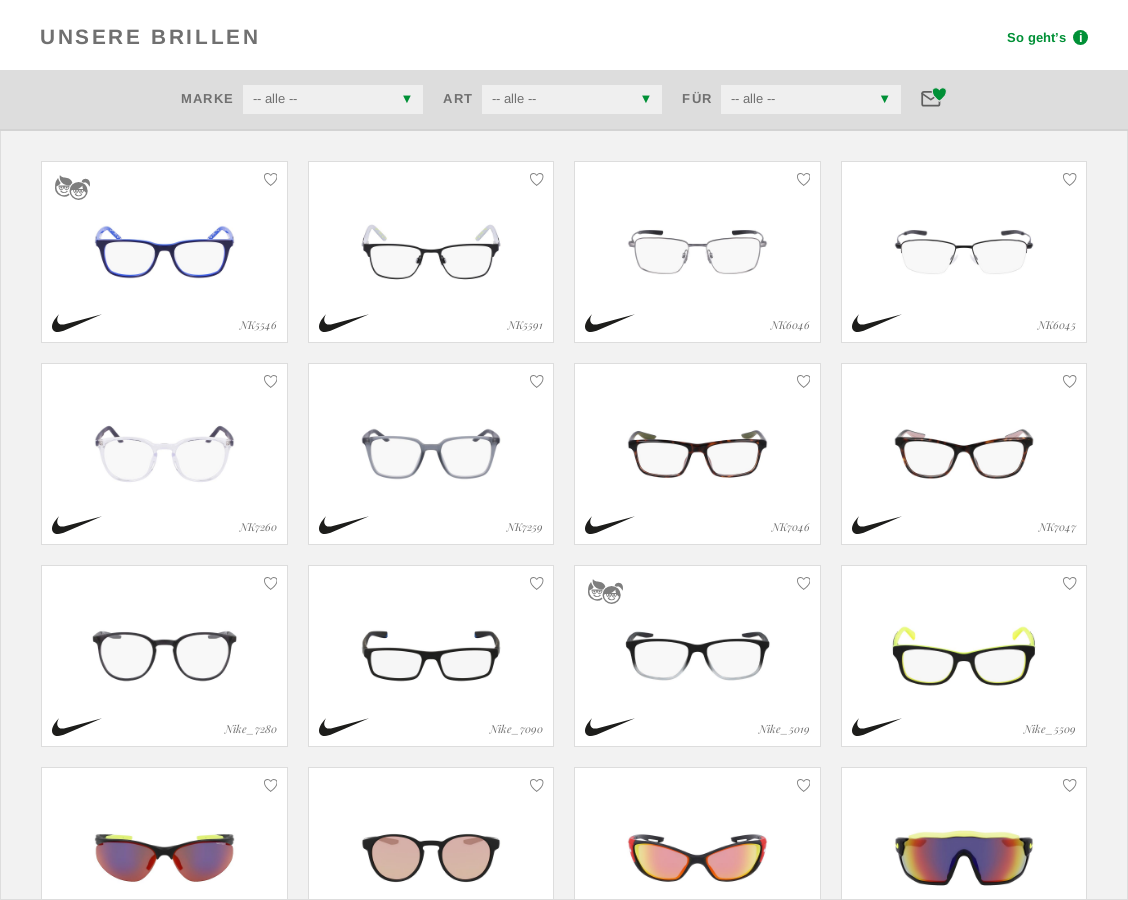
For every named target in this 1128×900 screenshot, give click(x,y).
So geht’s (1047, 37)
